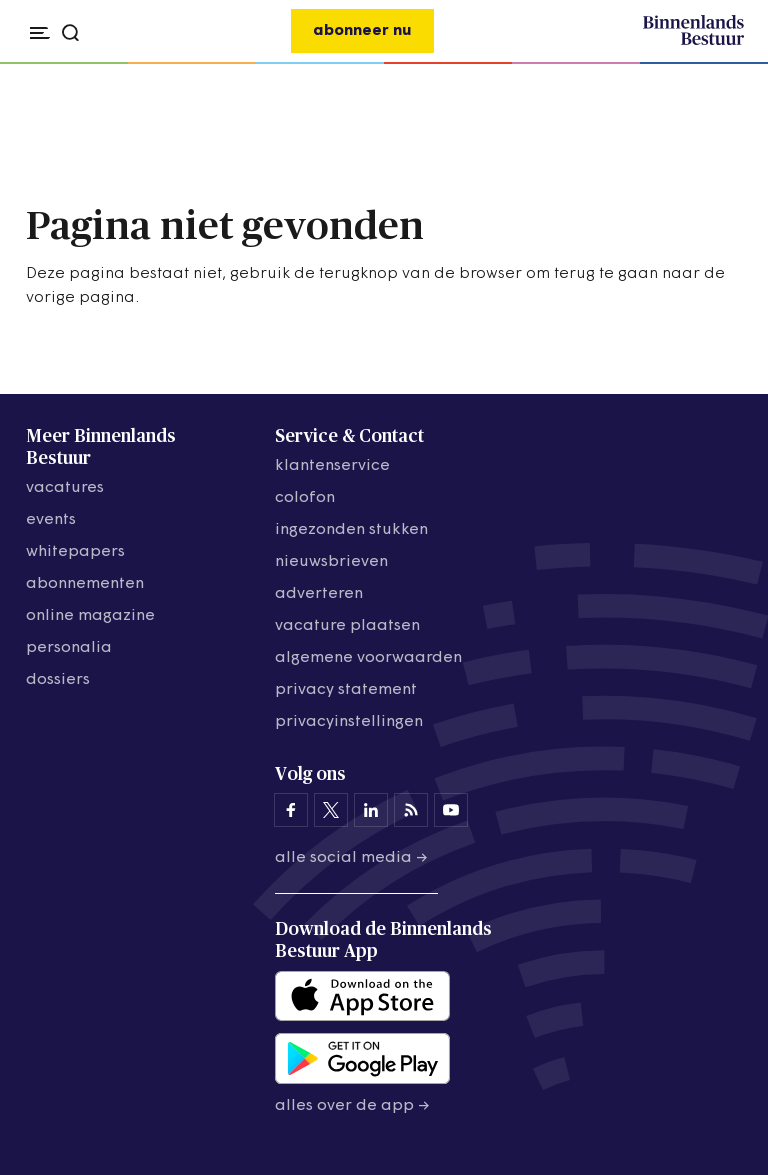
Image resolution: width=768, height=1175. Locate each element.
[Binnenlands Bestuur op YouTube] (451, 810)
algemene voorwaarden (368, 658)
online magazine (90, 616)
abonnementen (85, 584)
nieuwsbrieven (331, 562)
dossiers (58, 680)
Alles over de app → (352, 1106)
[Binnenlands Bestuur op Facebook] (291, 810)
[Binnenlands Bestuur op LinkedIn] (371, 810)
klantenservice (332, 466)
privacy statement (346, 690)
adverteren (319, 594)
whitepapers (75, 552)
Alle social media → (351, 858)
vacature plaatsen (347, 626)
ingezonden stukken (351, 530)
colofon (305, 498)
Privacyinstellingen (349, 722)
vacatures (65, 488)
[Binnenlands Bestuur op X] (331, 810)
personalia (69, 648)
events (51, 520)
